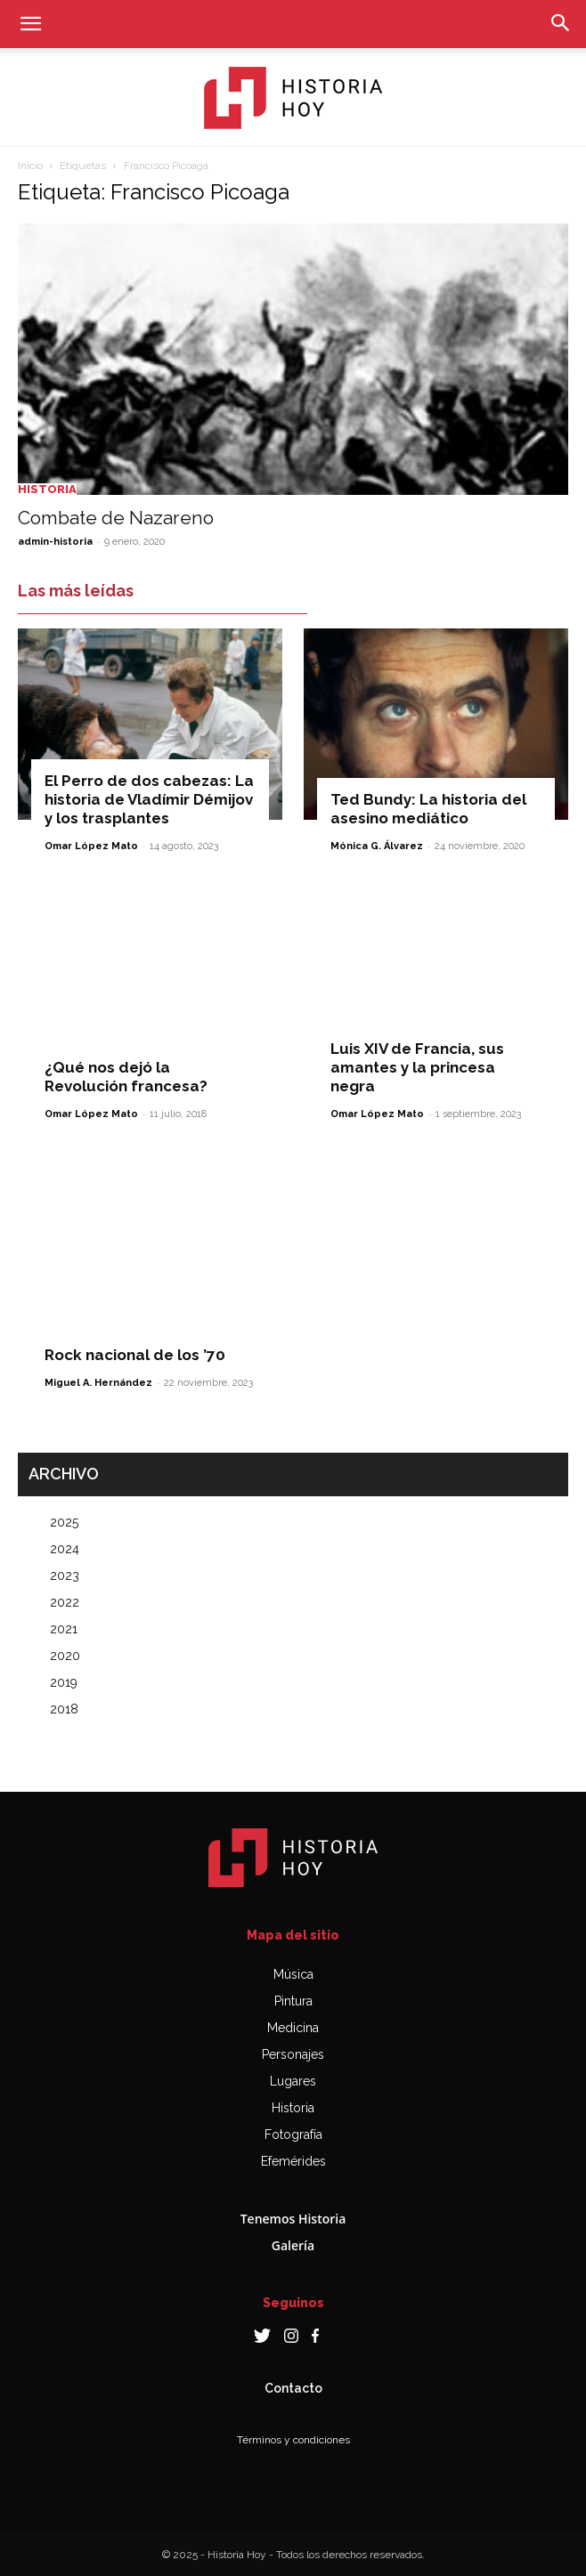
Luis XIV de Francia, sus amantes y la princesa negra (417, 1067)
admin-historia (55, 541)
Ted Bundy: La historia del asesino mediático (428, 808)
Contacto (293, 2388)
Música (293, 1974)
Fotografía (293, 2134)
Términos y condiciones (293, 2440)
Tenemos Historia (293, 2218)
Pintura (293, 2001)
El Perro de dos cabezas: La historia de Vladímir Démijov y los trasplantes (149, 799)
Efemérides (293, 2161)
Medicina (293, 2028)
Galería (293, 2245)
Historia (47, 489)
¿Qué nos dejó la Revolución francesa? (126, 1076)
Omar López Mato (91, 846)
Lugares (293, 2081)
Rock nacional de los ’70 (135, 1355)
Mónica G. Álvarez (376, 846)
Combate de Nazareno (116, 517)
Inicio (30, 165)
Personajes (293, 2054)
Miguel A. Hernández (98, 1383)
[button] (30, 24)
